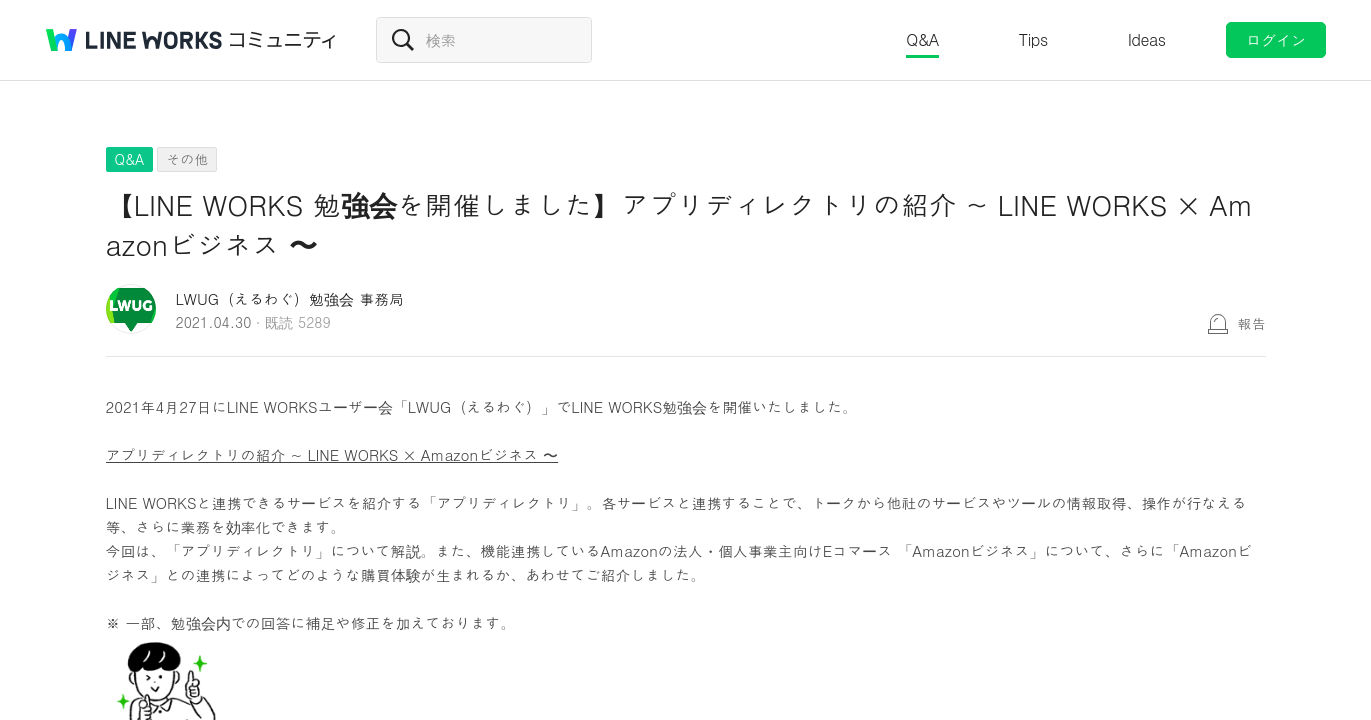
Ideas (1147, 39)
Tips (1033, 39)
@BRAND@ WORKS (134, 40)
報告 (1252, 323)
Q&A (922, 39)
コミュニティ (283, 40)
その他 (187, 159)
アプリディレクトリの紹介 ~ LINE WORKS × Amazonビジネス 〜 (332, 454)
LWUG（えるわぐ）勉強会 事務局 (290, 298)
